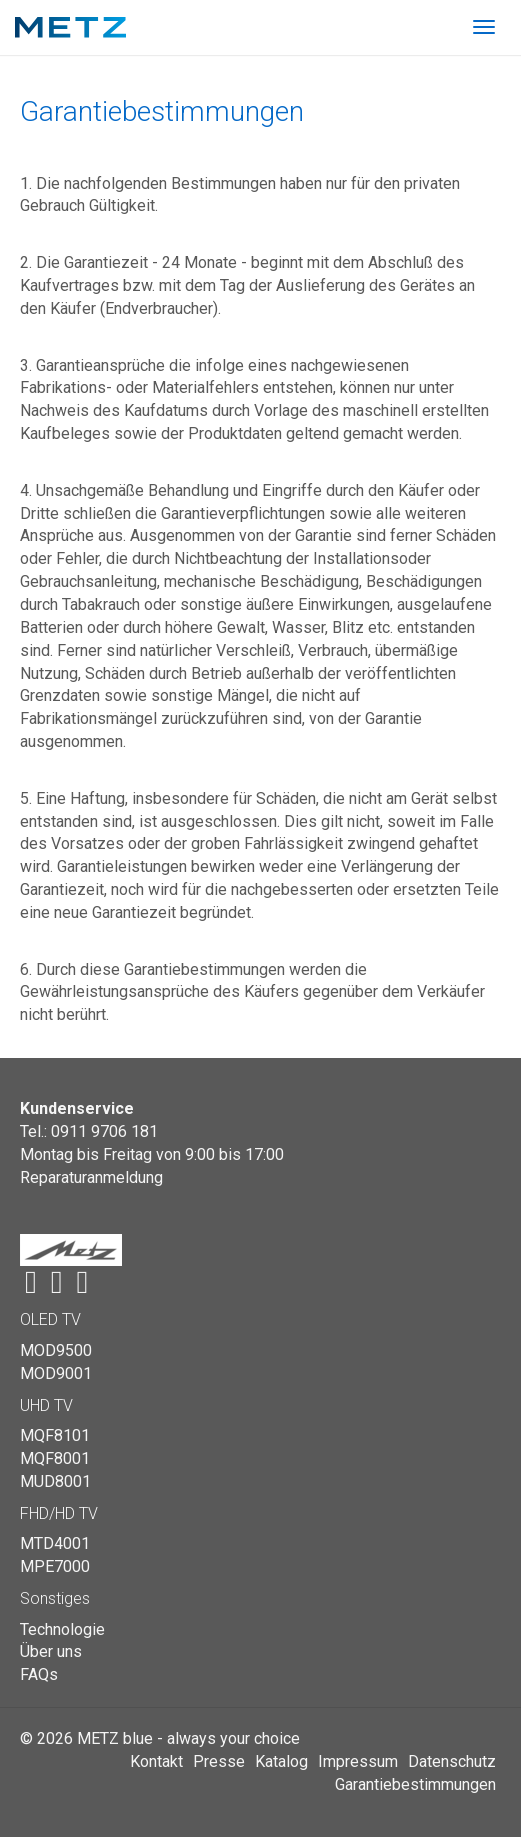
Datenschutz (452, 1761)
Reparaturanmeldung (91, 1177)
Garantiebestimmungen (415, 1784)
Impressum (358, 1761)
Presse (219, 1761)
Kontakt (156, 1761)
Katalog (281, 1761)
